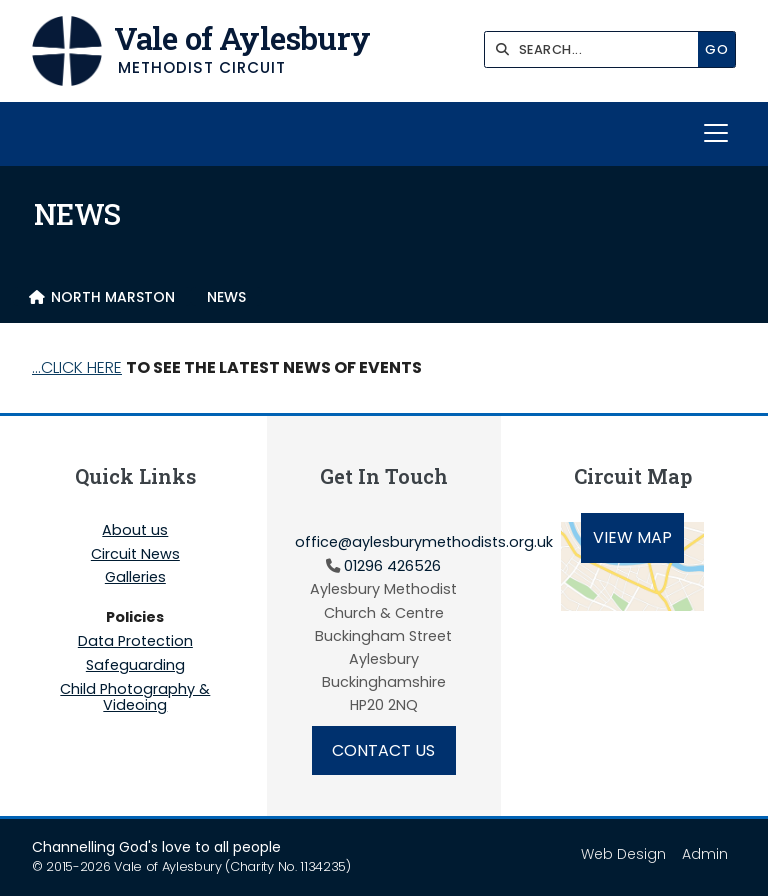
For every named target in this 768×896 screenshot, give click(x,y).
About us (135, 531)
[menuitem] (102, 296)
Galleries (135, 578)
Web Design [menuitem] (623, 854)
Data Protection (135, 642)
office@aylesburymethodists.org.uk (424, 542)
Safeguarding (135, 666)
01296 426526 (392, 566)
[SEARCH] (596, 49)
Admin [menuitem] (705, 854)
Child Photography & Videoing (135, 697)
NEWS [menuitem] (226, 296)
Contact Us (383, 750)
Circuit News (135, 555)
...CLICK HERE (77, 367)
